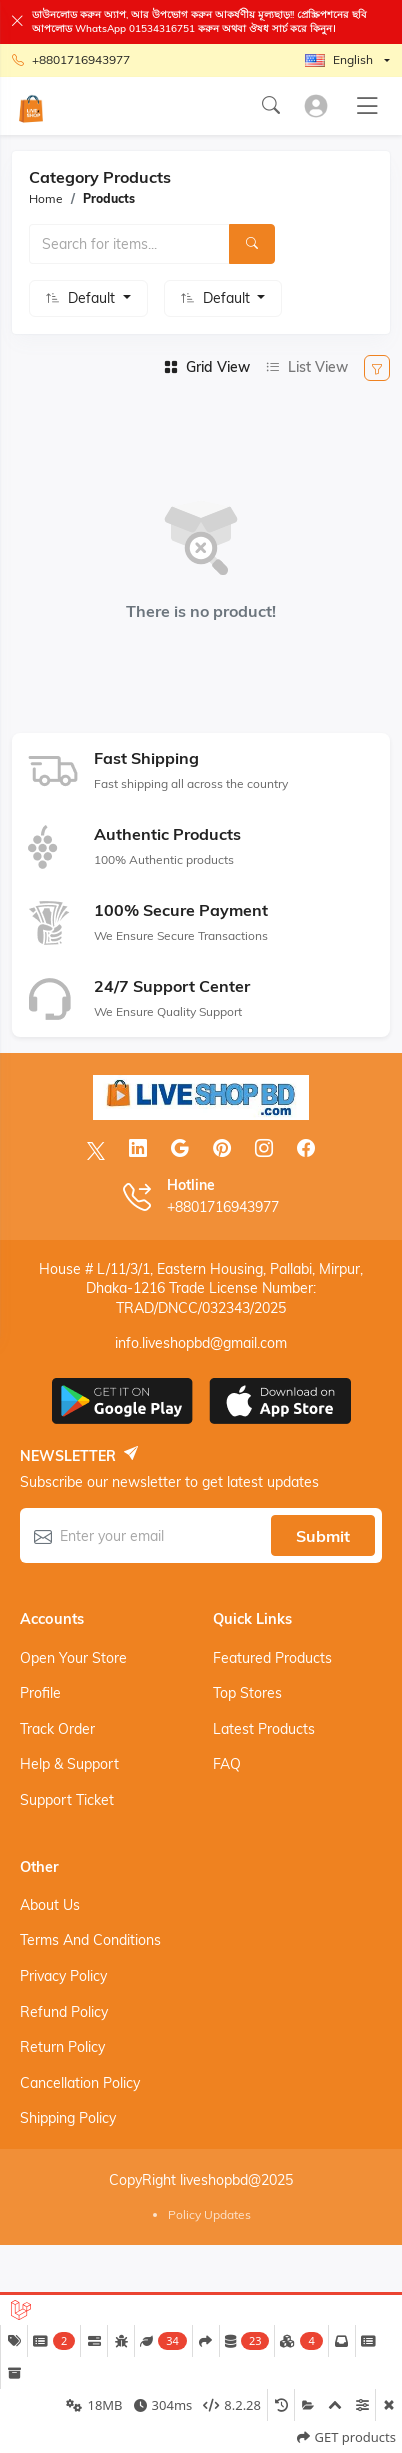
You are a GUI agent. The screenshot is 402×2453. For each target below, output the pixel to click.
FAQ (227, 1764)
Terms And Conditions (90, 1940)
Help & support (69, 1764)
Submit (323, 1536)
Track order (57, 1729)
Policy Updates (209, 2214)
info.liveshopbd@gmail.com (201, 1343)
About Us (50, 1905)
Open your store (73, 1658)
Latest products (264, 1729)
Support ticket (67, 1800)
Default (93, 298)
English (339, 59)
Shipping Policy (68, 2118)
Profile (40, 1693)
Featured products (272, 1658)
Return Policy (62, 2047)
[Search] (252, 244)
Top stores (247, 1693)
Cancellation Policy (80, 2083)
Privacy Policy (63, 1976)
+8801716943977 (71, 60)
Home (46, 198)
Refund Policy (64, 2012)
